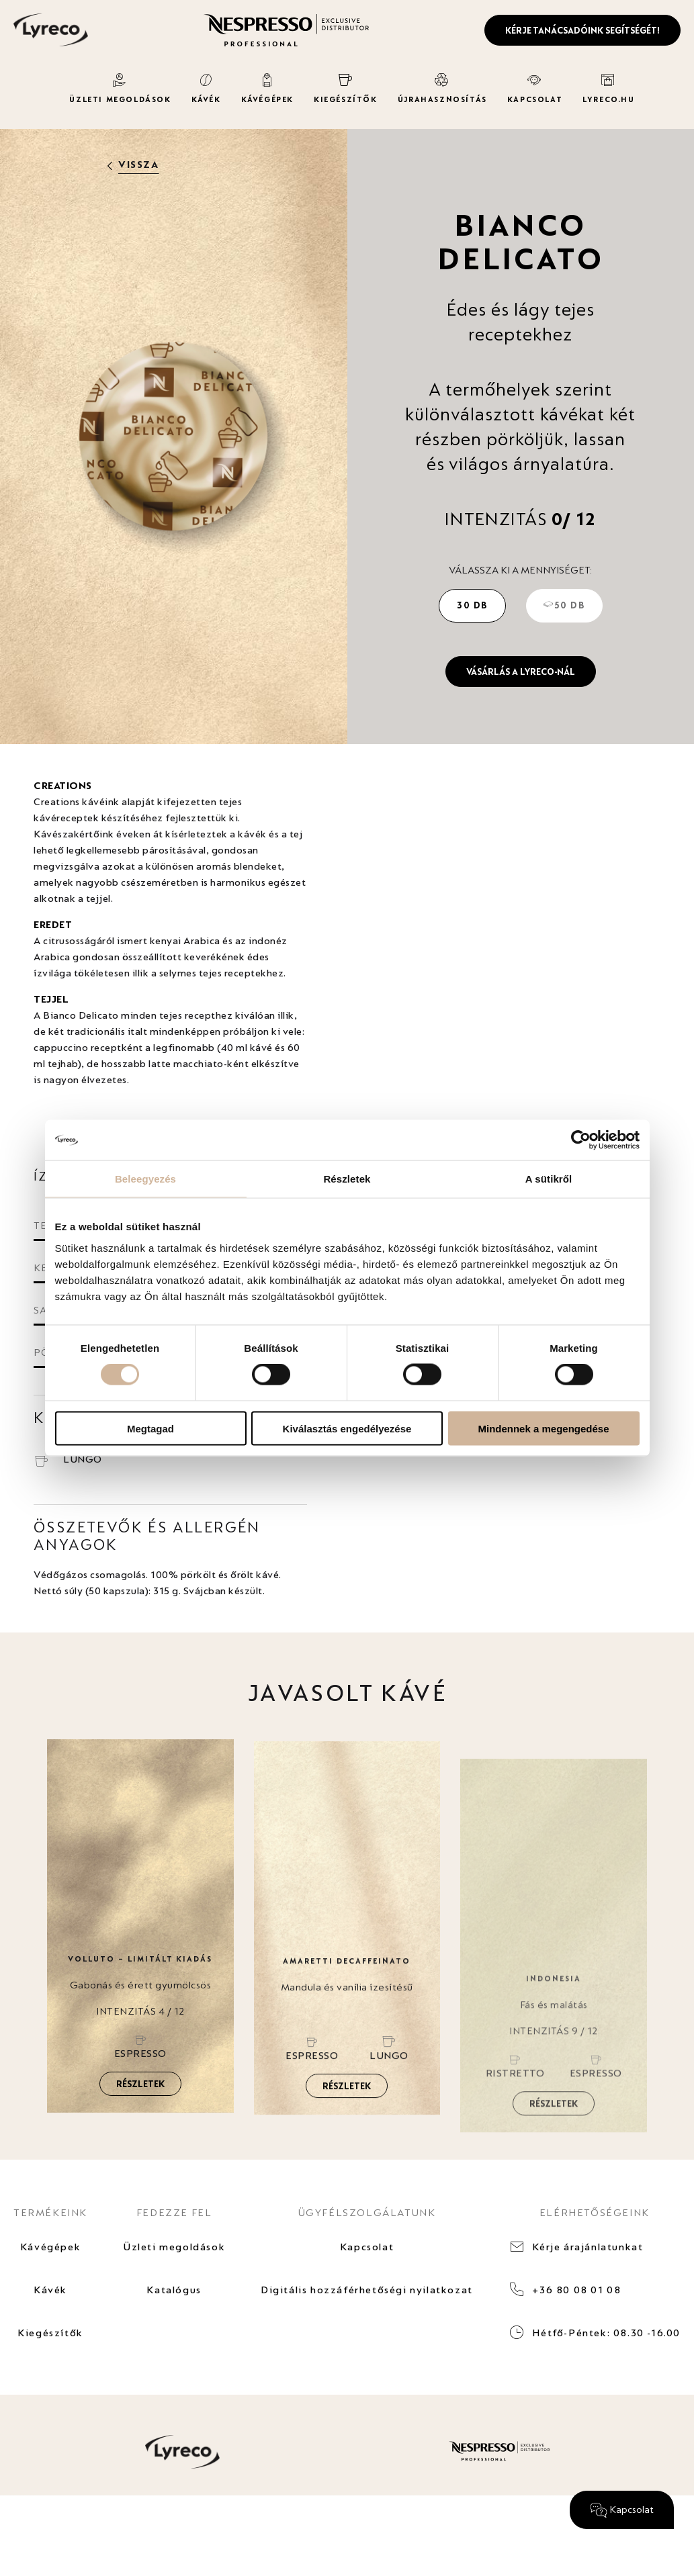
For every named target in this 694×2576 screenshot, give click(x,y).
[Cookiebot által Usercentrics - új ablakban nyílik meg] (581, 1140)
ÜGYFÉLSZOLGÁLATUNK (367, 2212)
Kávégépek (50, 2246)
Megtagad (150, 1428)
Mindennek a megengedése (543, 1428)
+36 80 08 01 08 (576, 2289)
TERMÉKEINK (50, 2212)
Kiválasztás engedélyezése (347, 1428)
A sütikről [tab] (548, 1179)
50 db (564, 605)
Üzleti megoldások (174, 2246)
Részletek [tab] (346, 1179)
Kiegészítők (50, 2332)
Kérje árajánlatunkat (587, 2246)
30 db (472, 605)
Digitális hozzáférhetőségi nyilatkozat (367, 2289)
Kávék (50, 2289)
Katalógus (173, 2289)
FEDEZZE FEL (174, 2212)
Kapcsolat (367, 2246)
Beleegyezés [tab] (145, 1179)
